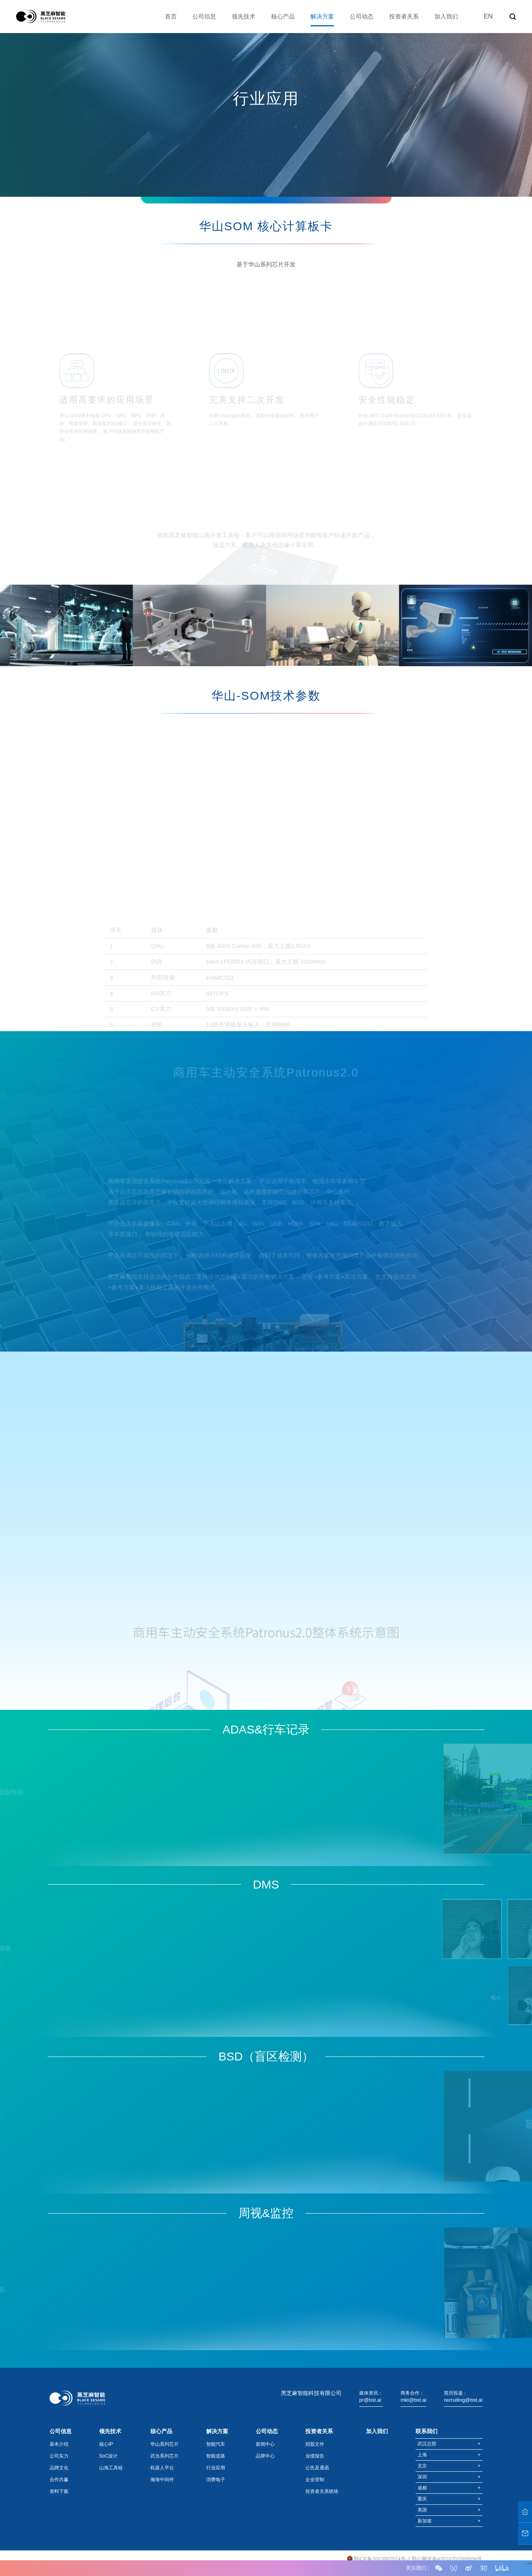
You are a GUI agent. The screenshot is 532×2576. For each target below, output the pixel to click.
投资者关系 (404, 16)
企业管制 (314, 2479)
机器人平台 (162, 2468)
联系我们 (427, 2431)
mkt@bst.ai (413, 2400)
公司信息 (204, 16)
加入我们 (446, 16)
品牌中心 (265, 2456)
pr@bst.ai (370, 2400)
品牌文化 (59, 2468)
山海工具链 (111, 2468)
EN (488, 16)
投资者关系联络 (321, 2491)
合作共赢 (59, 2479)
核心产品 (283, 16)
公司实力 (59, 2456)
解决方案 (322, 16)
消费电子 (215, 2479)
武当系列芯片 (164, 2456)
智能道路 (215, 2456)
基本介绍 (59, 2444)
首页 (171, 16)
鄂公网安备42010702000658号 (447, 2559)
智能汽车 (215, 2444)
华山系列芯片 (164, 2444)
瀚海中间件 (162, 2479)
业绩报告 (314, 2456)
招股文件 (314, 2444)
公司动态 (361, 16)
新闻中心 (265, 2444)
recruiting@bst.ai (463, 2400)
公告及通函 (317, 2468)
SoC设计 (108, 2456)
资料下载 (59, 2491)
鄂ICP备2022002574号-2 (381, 2559)
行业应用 (215, 2468)
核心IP (106, 2444)
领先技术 (243, 16)
